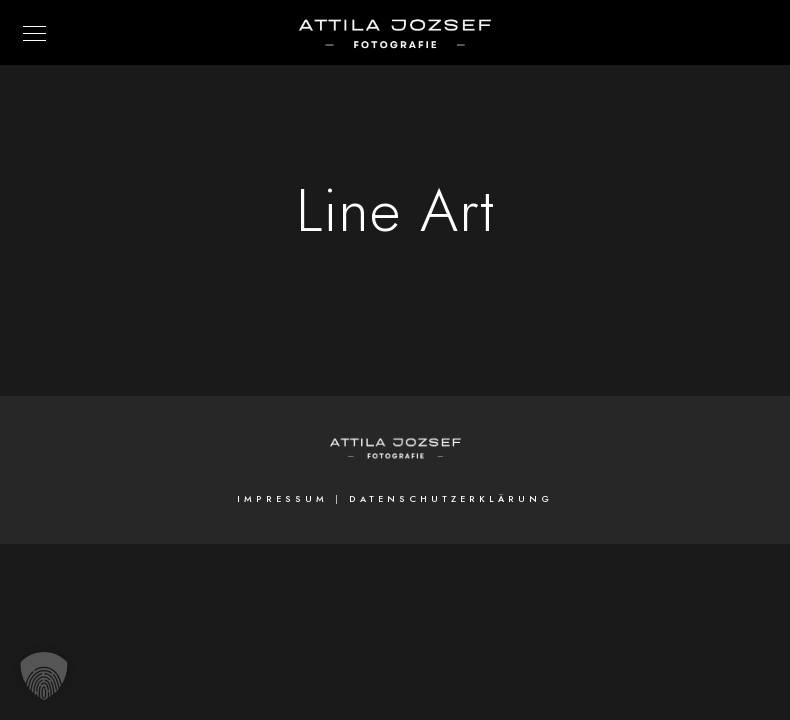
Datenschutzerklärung (451, 499)
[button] (44, 676)
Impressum (282, 499)
